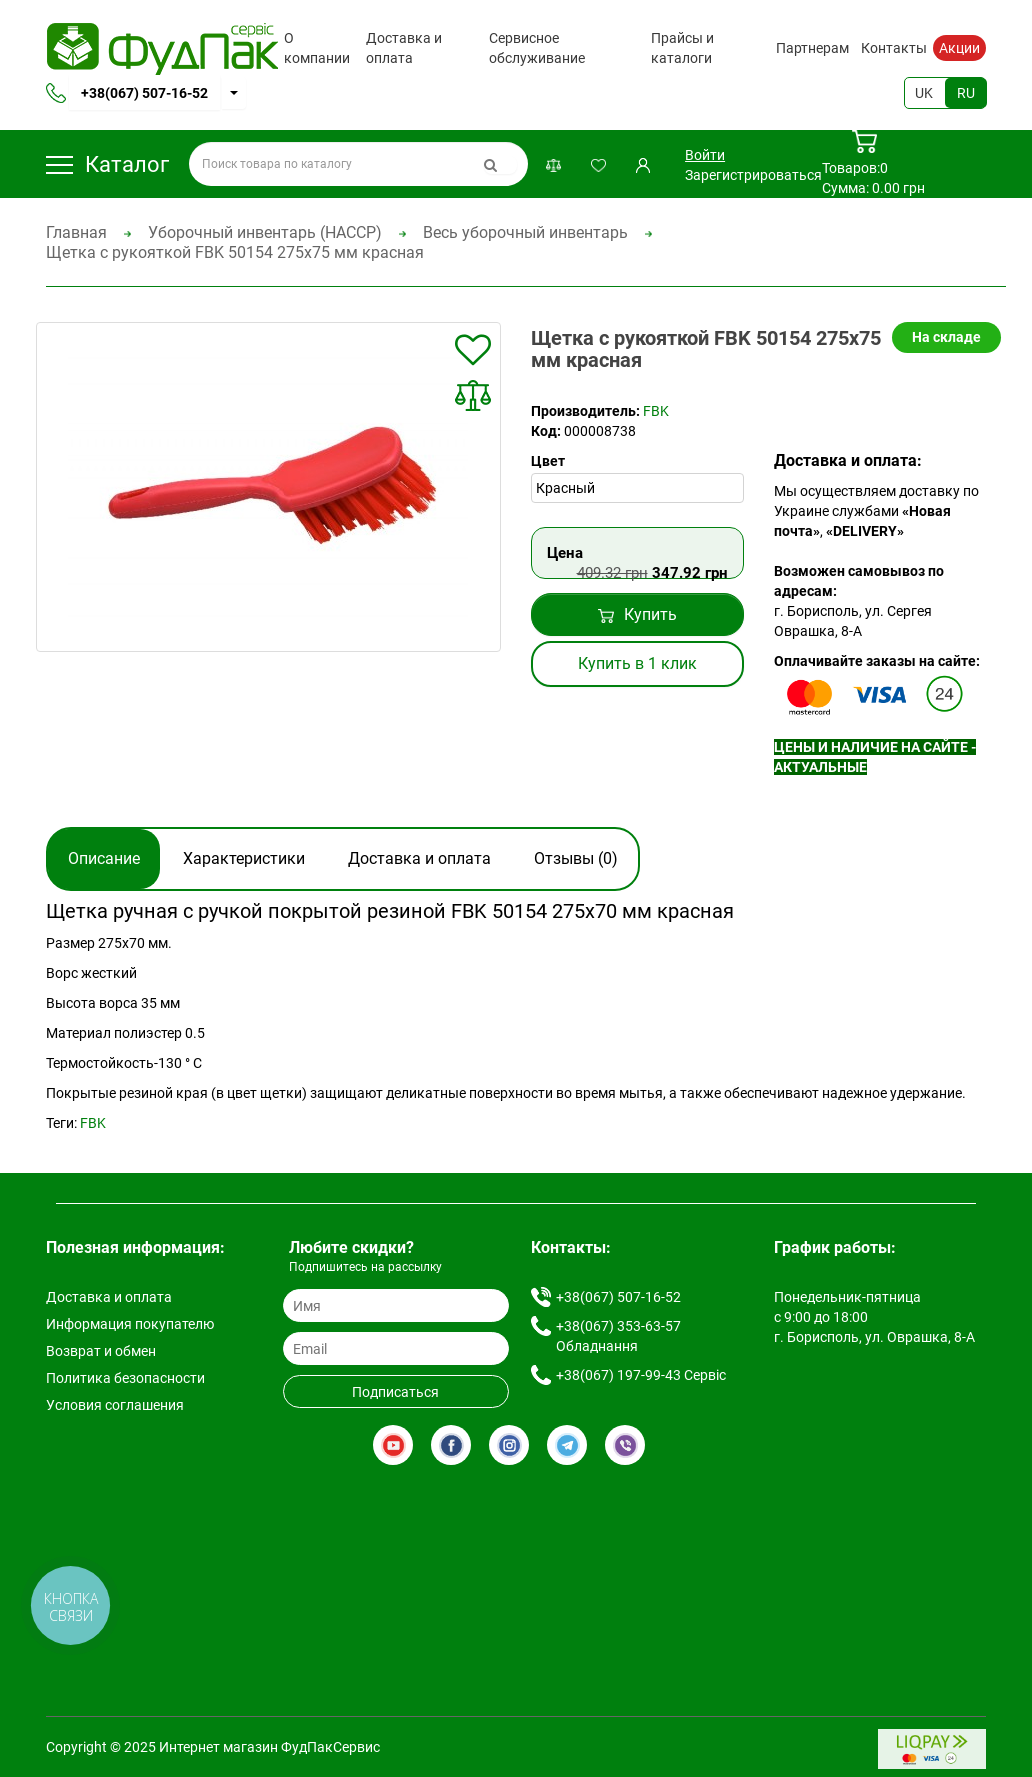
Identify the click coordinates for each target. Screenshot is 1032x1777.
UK (924, 93)
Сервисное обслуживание (537, 48)
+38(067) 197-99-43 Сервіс (641, 1375)
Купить (637, 614)
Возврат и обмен (101, 1351)
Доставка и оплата (404, 48)
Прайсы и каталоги (682, 48)
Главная (76, 232)
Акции (959, 48)
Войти (705, 155)
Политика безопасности (125, 1378)
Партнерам (812, 48)
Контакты (894, 48)
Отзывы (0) (576, 858)
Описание (104, 858)
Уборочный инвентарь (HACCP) (265, 232)
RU (966, 93)
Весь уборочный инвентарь (525, 232)
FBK (656, 411)
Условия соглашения (115, 1405)
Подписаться (395, 1392)
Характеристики (244, 858)
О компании (317, 48)
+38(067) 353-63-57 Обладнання (618, 1336)
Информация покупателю (130, 1324)
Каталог (107, 164)
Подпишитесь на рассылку (365, 1267)
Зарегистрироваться (753, 175)
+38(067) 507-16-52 (144, 93)
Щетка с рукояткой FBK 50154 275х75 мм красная (235, 252)
